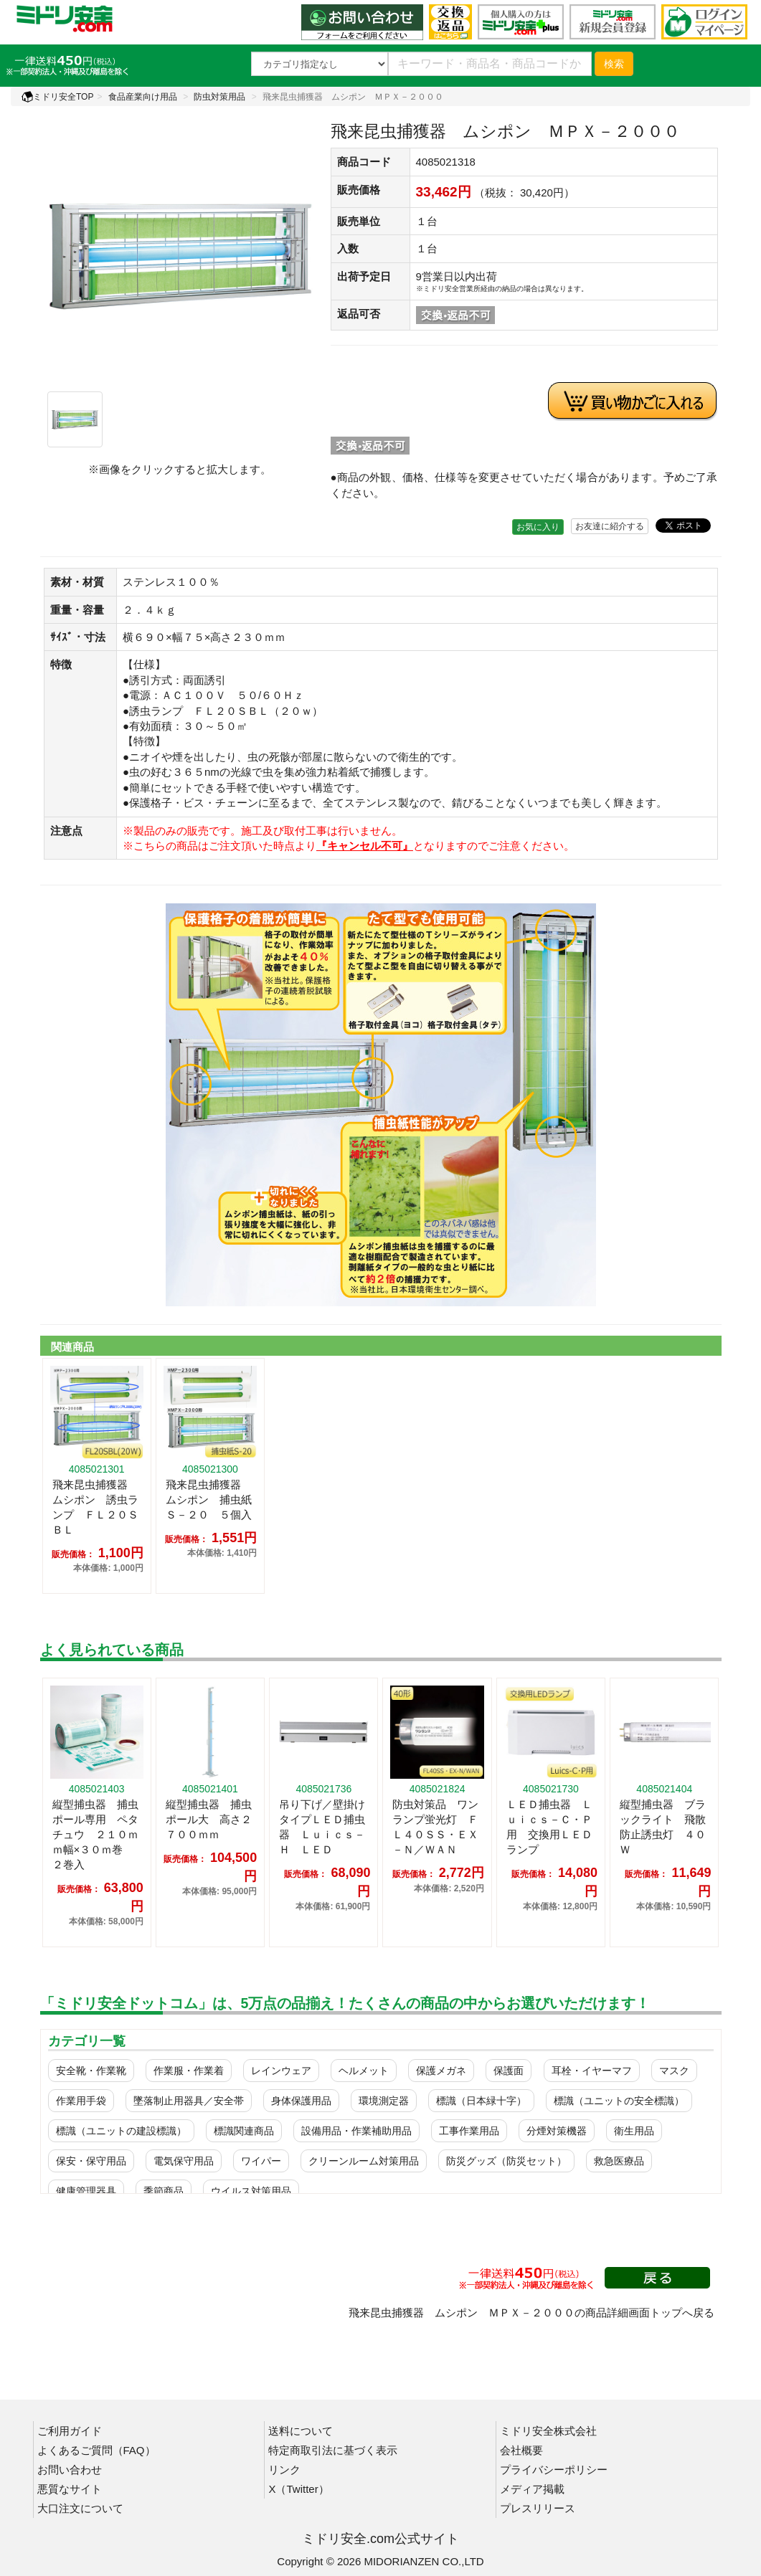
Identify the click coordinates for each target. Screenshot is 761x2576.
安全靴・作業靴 (91, 2070)
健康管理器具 (86, 2191)
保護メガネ (441, 2070)
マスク (674, 2070)
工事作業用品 (469, 2131)
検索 (614, 64)
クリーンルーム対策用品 (363, 2161)
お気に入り (537, 527)
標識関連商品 (244, 2131)
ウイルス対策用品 (251, 2191)
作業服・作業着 (188, 2070)
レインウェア (281, 2070)
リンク (284, 2469)
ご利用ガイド (69, 2431)
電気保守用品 (183, 2161)
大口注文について (80, 2508)
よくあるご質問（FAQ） (96, 2450)
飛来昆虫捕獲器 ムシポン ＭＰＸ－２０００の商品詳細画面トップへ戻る (531, 2312)
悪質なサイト (69, 2489)
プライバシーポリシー (554, 2469)
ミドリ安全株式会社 (548, 2431)
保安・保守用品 (91, 2161)
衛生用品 (634, 2131)
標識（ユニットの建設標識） (121, 2131)
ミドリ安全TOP (57, 97)
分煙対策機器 (556, 2131)
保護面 (508, 2070)
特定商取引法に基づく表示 (332, 2450)
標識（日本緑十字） (481, 2100)
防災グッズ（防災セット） (506, 2161)
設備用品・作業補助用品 (356, 2131)
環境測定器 (384, 2100)
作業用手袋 (81, 2100)
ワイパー (261, 2161)
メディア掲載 (532, 2489)
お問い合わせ (69, 2469)
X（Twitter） (298, 2489)
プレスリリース (537, 2508)
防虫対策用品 (219, 97)
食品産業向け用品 (142, 97)
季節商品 (163, 2191)
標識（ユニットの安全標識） (619, 2100)
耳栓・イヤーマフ (592, 2070)
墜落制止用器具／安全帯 (188, 2100)
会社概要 (521, 2450)
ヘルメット (364, 2070)
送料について (300, 2431)
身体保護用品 (301, 2100)
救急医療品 (619, 2161)
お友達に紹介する (609, 526)
